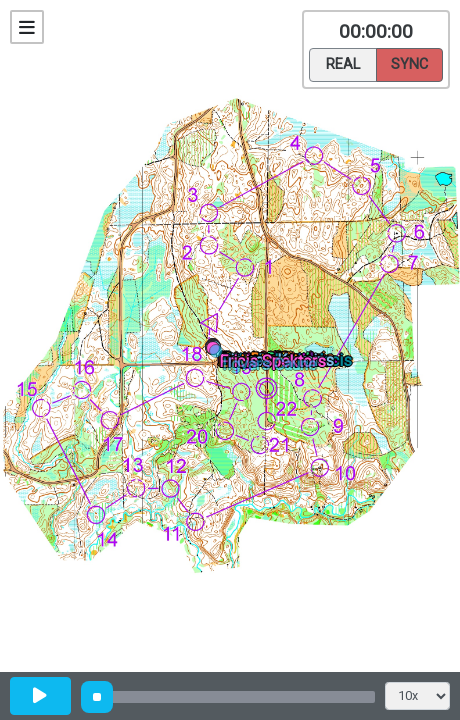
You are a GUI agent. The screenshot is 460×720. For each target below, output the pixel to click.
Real (343, 63)
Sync (409, 63)
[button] (219, 354)
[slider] (97, 697)
